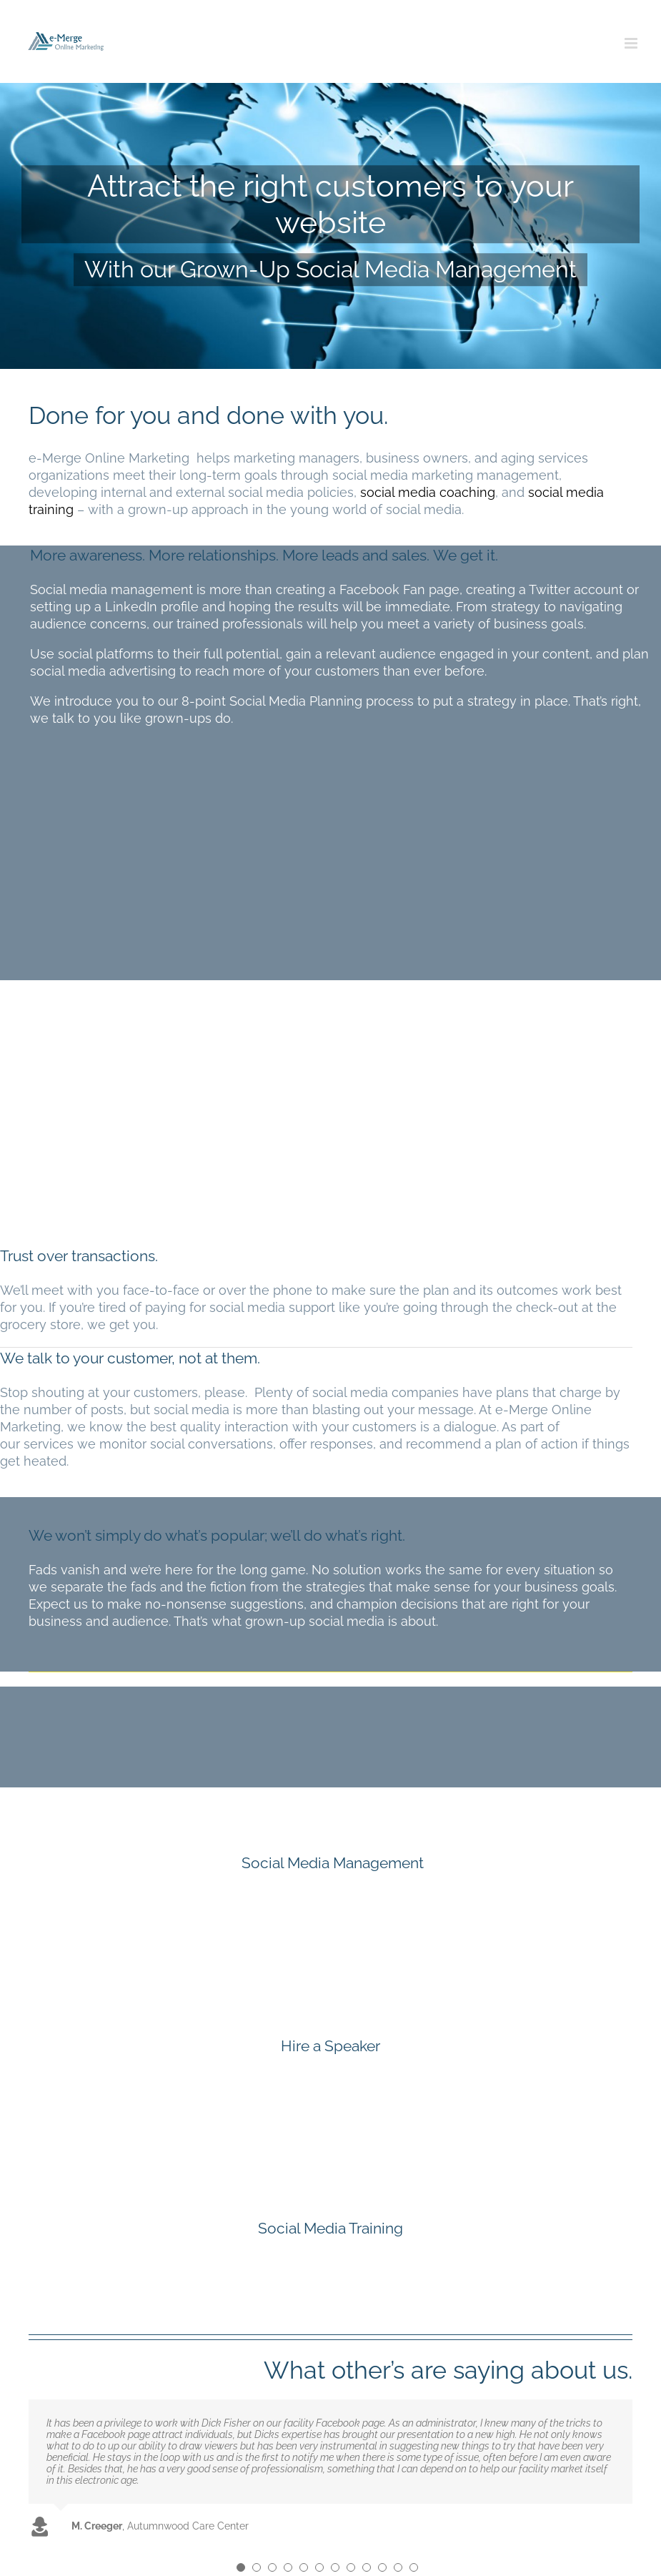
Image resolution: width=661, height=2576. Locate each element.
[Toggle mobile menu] (632, 43)
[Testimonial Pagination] (241, 2567)
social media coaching (427, 492)
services (49, 1443)
